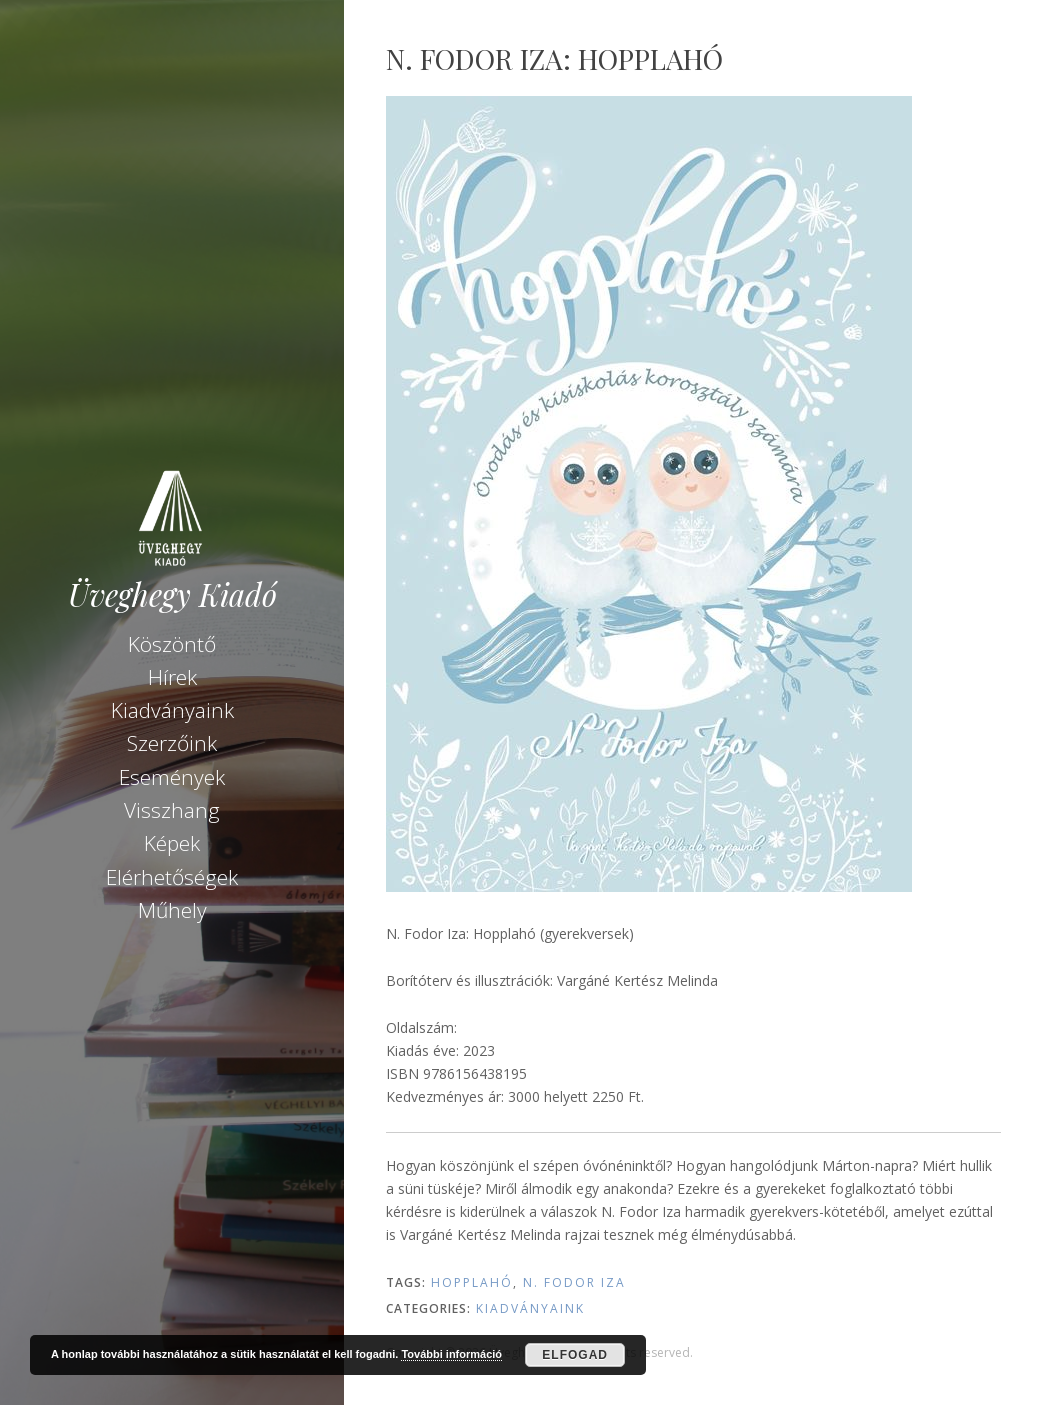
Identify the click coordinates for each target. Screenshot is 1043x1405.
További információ (451, 1354)
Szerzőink (172, 743)
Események (172, 777)
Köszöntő (172, 644)
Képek (172, 843)
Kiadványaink (172, 710)
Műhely (172, 910)
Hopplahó (472, 1282)
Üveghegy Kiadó (172, 594)
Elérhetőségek (172, 877)
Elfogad (575, 1355)
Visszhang (172, 810)
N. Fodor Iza (574, 1282)
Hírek (172, 677)
